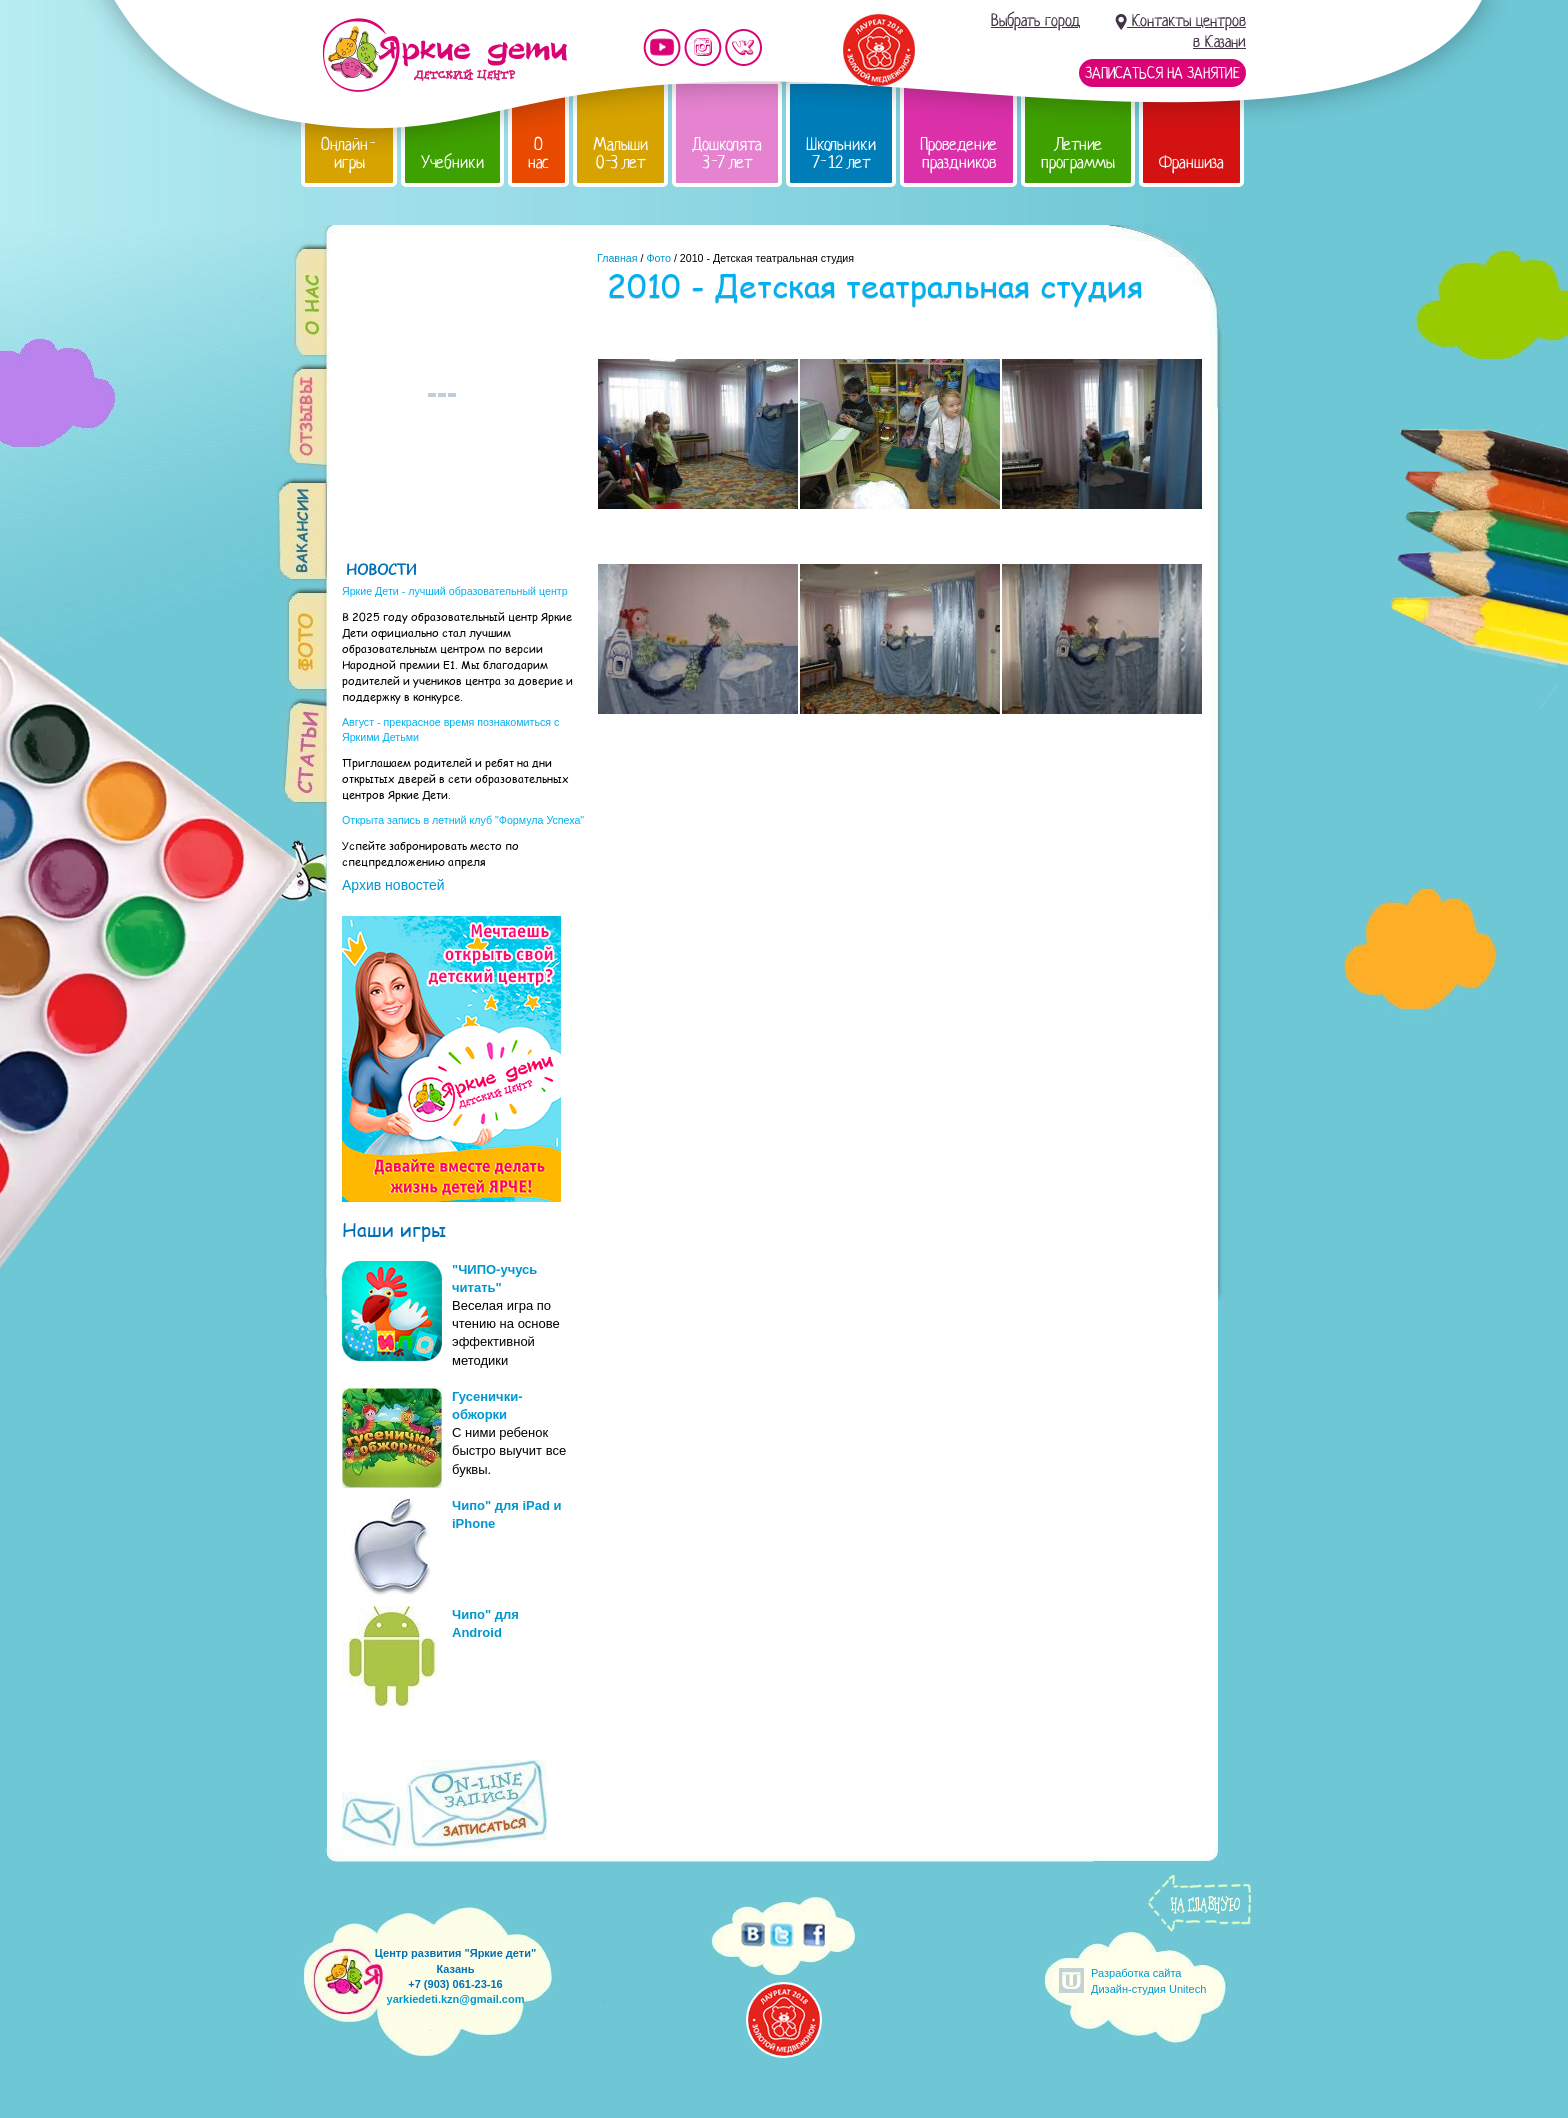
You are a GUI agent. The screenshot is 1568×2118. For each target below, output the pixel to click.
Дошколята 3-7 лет (727, 153)
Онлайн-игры (349, 153)
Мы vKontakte (744, 47)
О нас (538, 153)
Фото (658, 258)
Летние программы (1078, 153)
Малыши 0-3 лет (620, 153)
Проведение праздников (958, 153)
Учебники (452, 162)
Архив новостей (393, 885)
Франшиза (1191, 162)
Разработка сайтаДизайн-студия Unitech (1148, 1980)
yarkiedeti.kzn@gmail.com (456, 1999)
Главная (617, 258)
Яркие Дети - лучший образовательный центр (455, 591)
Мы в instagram (703, 47)
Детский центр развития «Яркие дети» (444, 55)
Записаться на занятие (1162, 73)
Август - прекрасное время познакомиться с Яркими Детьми (450, 729)
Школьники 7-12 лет (841, 153)
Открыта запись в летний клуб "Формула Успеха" (463, 820)
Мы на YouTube (662, 47)
